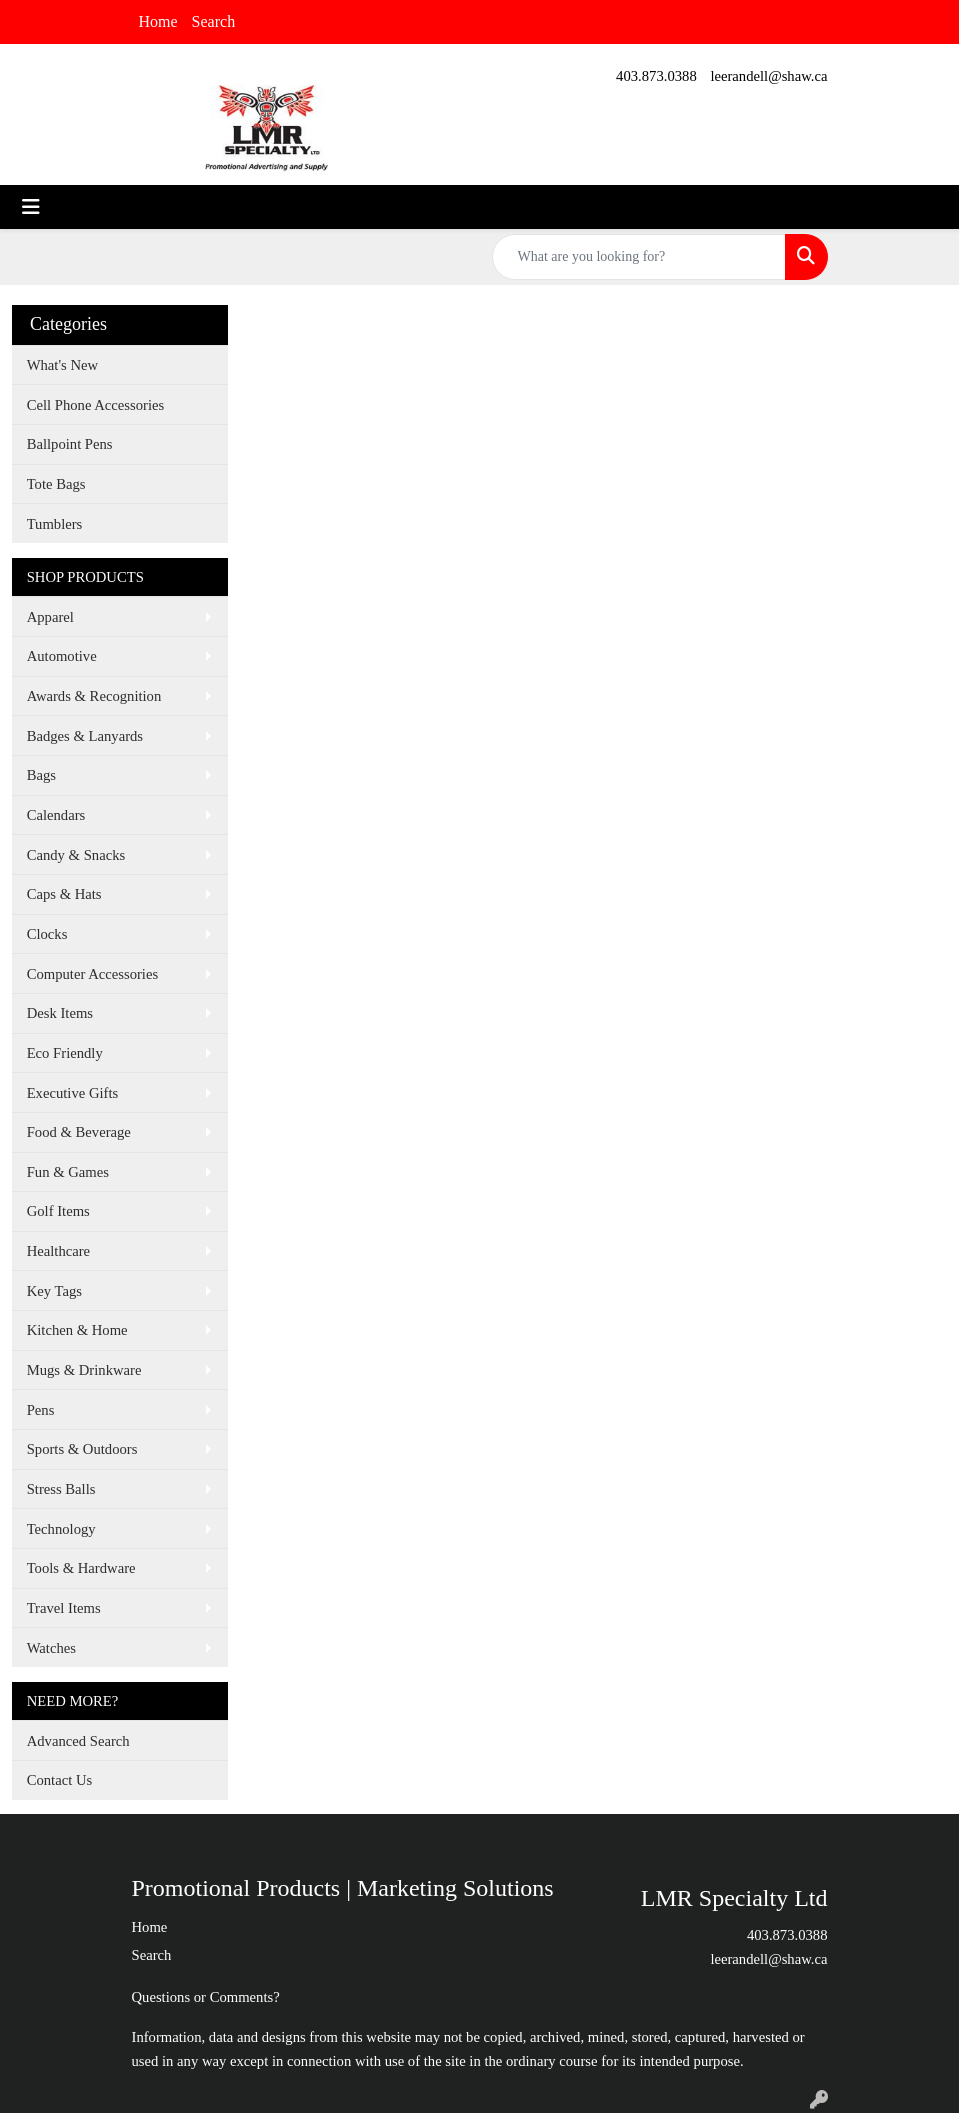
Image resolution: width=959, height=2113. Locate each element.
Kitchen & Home (77, 1330)
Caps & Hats (64, 894)
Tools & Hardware (81, 1568)
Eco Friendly (65, 1053)
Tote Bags (56, 484)
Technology (61, 1529)
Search (214, 21)
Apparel (50, 617)
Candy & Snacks (76, 855)
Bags (41, 775)
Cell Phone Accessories (96, 405)
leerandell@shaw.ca (768, 76)
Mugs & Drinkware (84, 1370)
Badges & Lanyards (85, 736)
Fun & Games (68, 1172)
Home (158, 21)
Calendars (56, 815)
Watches (51, 1648)
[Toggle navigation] (31, 207)
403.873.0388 (656, 76)
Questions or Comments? (206, 1997)
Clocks (47, 934)
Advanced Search (78, 1741)
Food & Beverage (79, 1132)
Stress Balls (61, 1489)
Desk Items (60, 1013)
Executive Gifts (73, 1093)
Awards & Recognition (94, 696)
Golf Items (58, 1211)
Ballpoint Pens (70, 444)
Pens (41, 1410)
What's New (62, 365)
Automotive (62, 656)
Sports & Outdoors (82, 1449)
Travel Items (64, 1608)
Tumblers (55, 524)
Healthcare (58, 1251)
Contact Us (60, 1780)
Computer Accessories (92, 974)
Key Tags (54, 1291)
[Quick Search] (639, 257)
